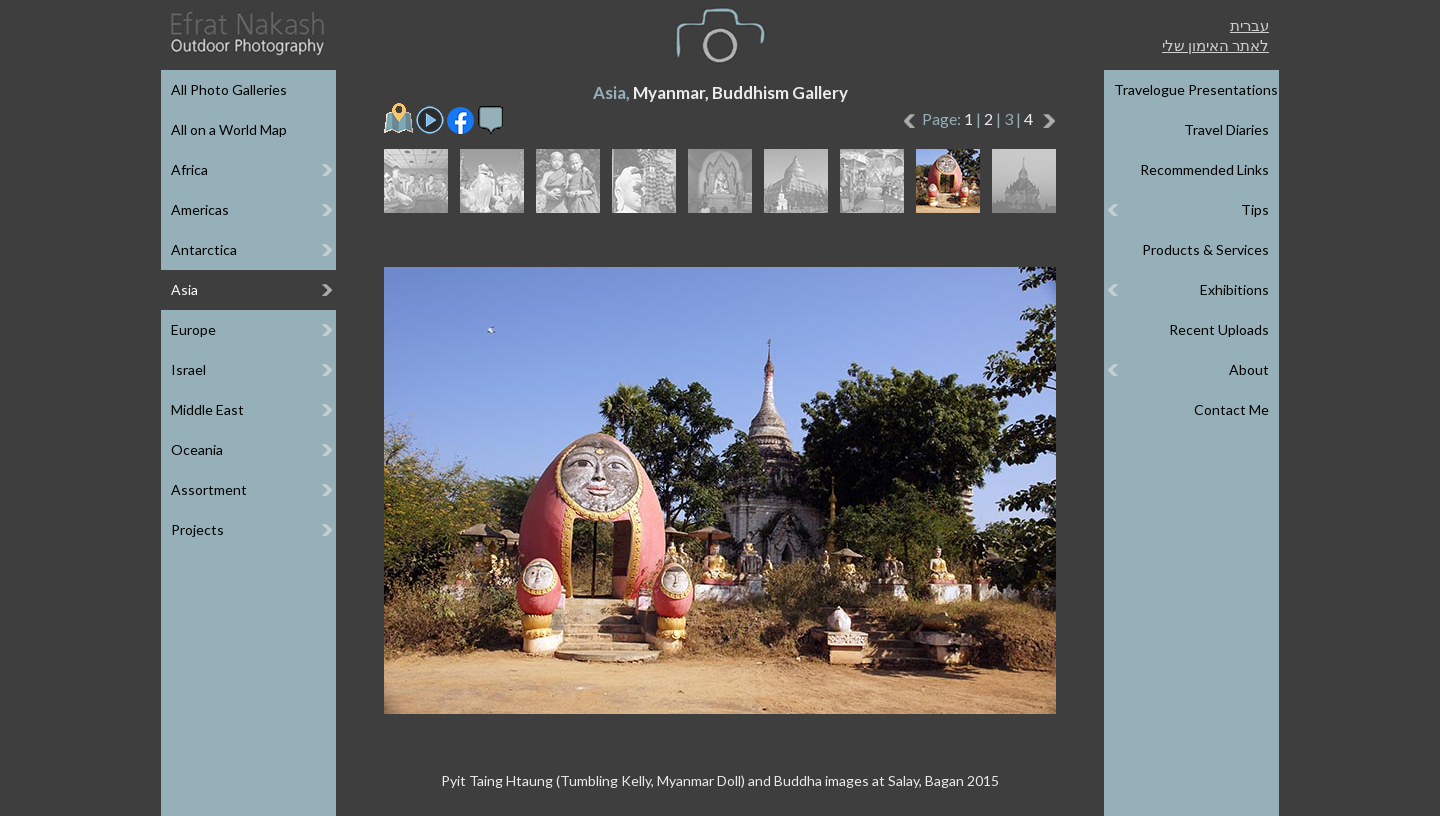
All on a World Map (229, 129)
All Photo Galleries (229, 89)
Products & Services (1205, 249)
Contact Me (1231, 409)
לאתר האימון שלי (1215, 45)
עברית (1249, 25)
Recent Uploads (1219, 329)
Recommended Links (1204, 169)
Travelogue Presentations (1196, 89)
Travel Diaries (1226, 129)
